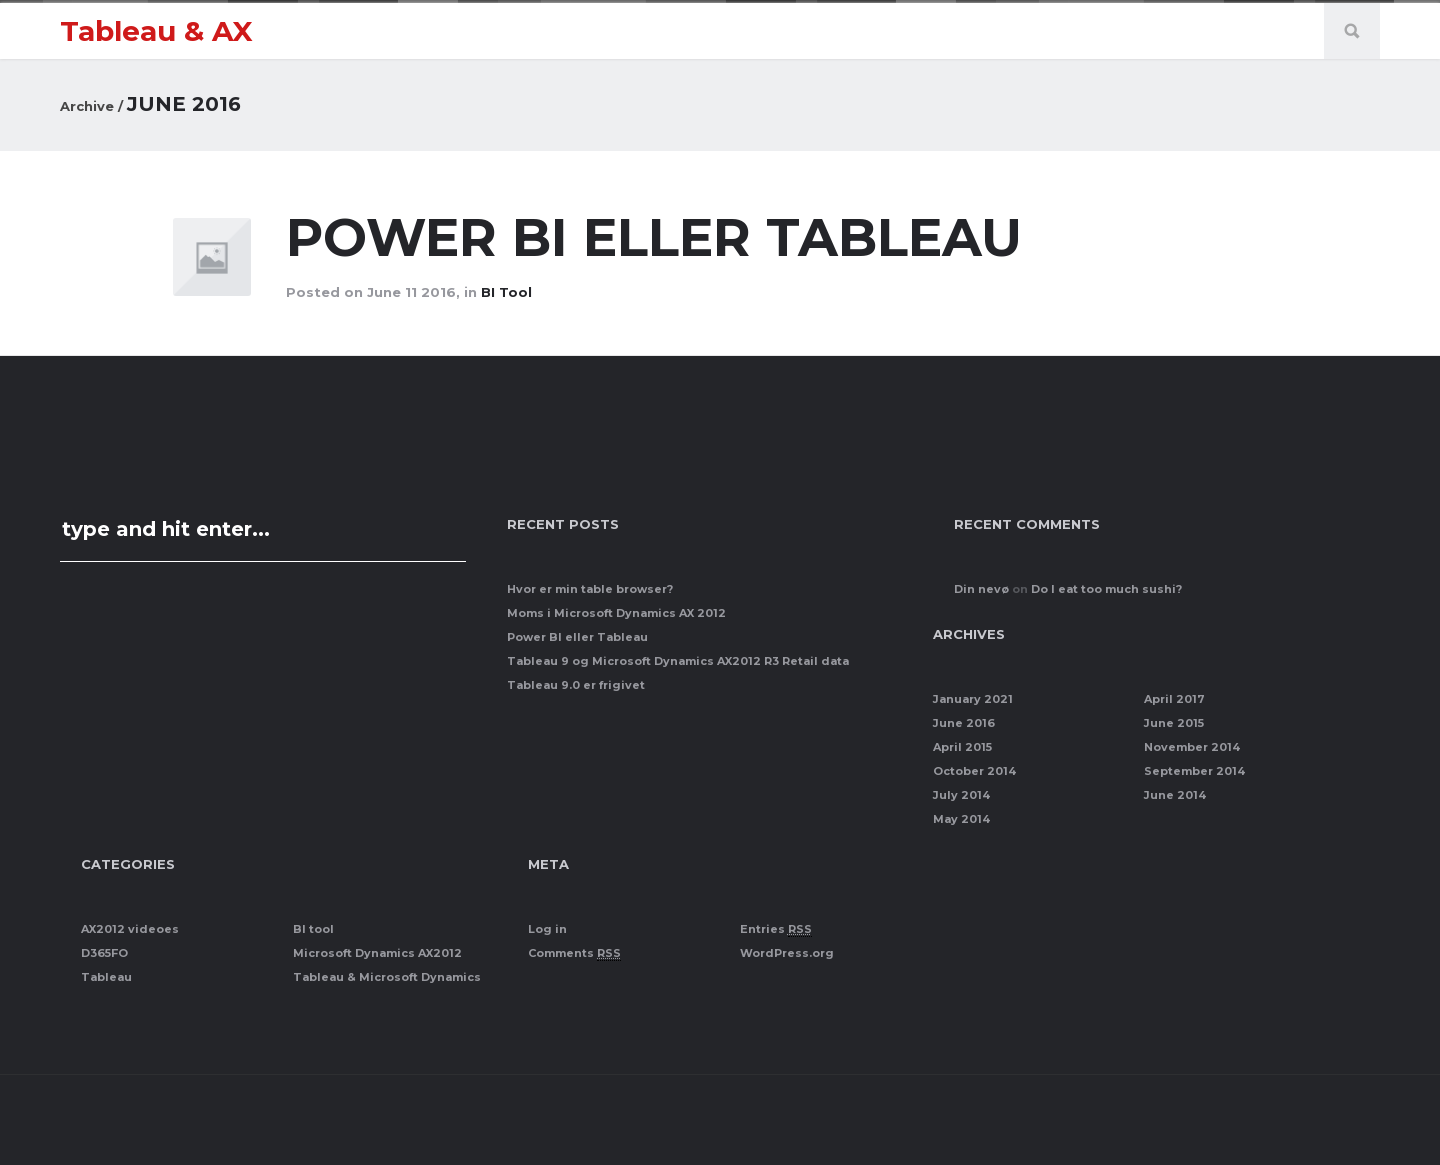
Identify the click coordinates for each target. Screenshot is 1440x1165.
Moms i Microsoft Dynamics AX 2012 (616, 613)
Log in (547, 929)
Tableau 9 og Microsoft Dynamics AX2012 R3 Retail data (678, 661)
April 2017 (1174, 699)
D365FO (104, 953)
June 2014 (1175, 795)
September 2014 (1194, 771)
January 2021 (973, 699)
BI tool (506, 292)
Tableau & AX (156, 31)
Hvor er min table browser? (590, 589)
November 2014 (1192, 747)
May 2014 (961, 819)
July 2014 (961, 795)
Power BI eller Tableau (661, 237)
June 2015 (1174, 723)
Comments (574, 953)
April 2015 (962, 747)
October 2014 (974, 771)
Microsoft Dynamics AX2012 (377, 953)
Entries (776, 929)
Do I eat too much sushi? (1106, 589)
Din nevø (981, 589)
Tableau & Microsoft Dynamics (387, 977)
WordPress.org (787, 953)
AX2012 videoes (130, 929)
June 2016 (964, 723)
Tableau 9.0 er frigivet (576, 685)
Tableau (106, 977)
